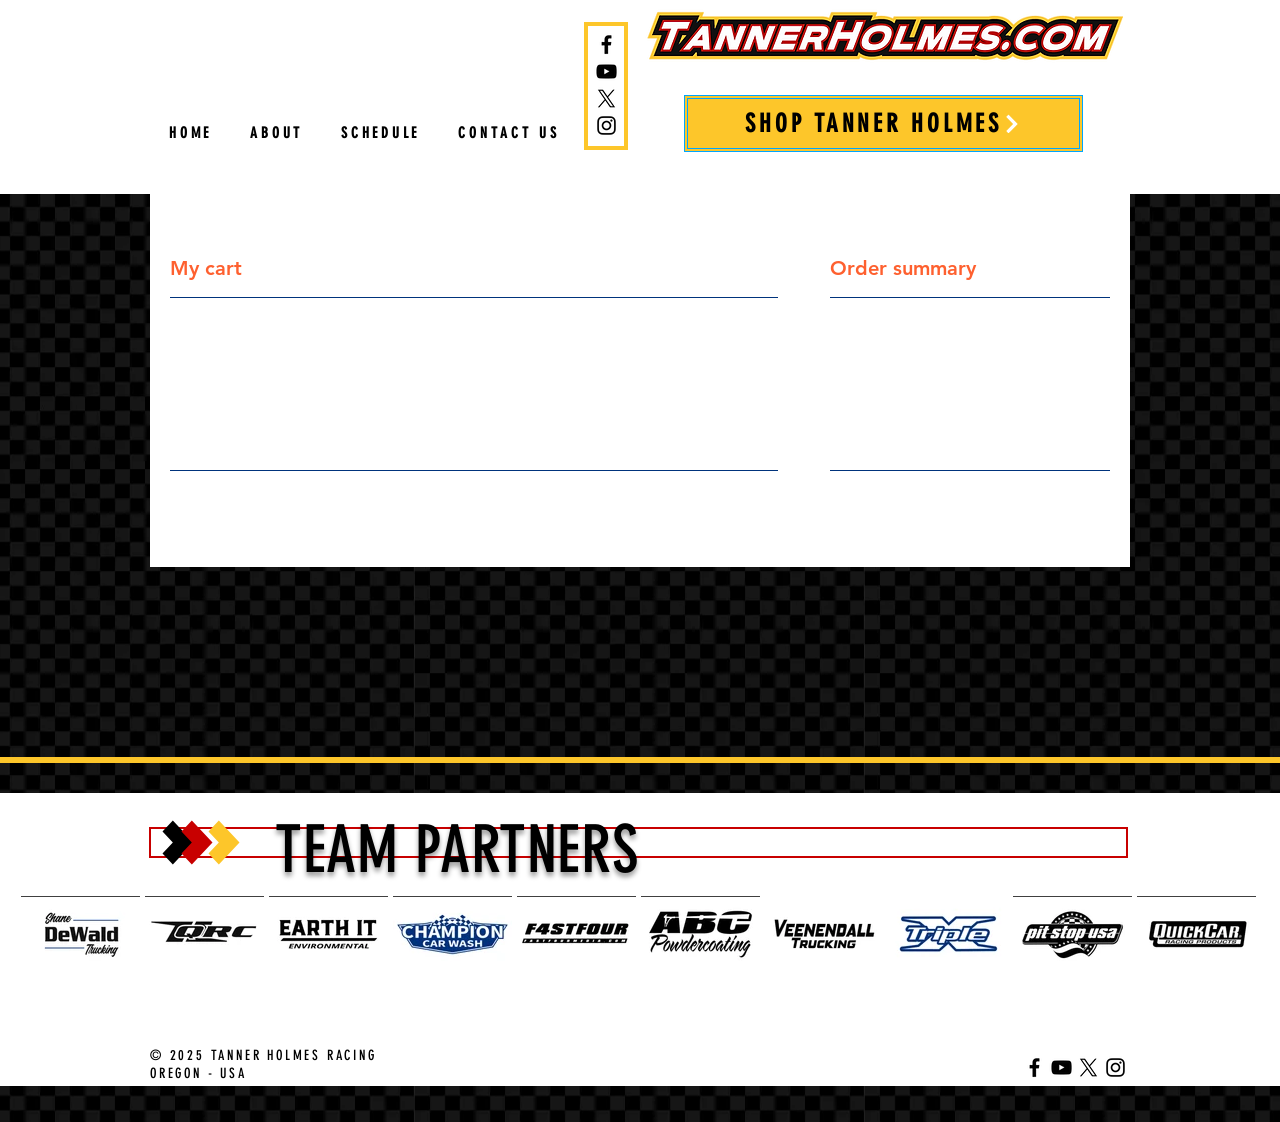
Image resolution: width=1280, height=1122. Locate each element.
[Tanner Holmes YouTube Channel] (606, 71)
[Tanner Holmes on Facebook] (606, 44)
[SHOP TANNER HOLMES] (883, 123)
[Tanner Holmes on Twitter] (606, 98)
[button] (380, 133)
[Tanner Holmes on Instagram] (606, 125)
